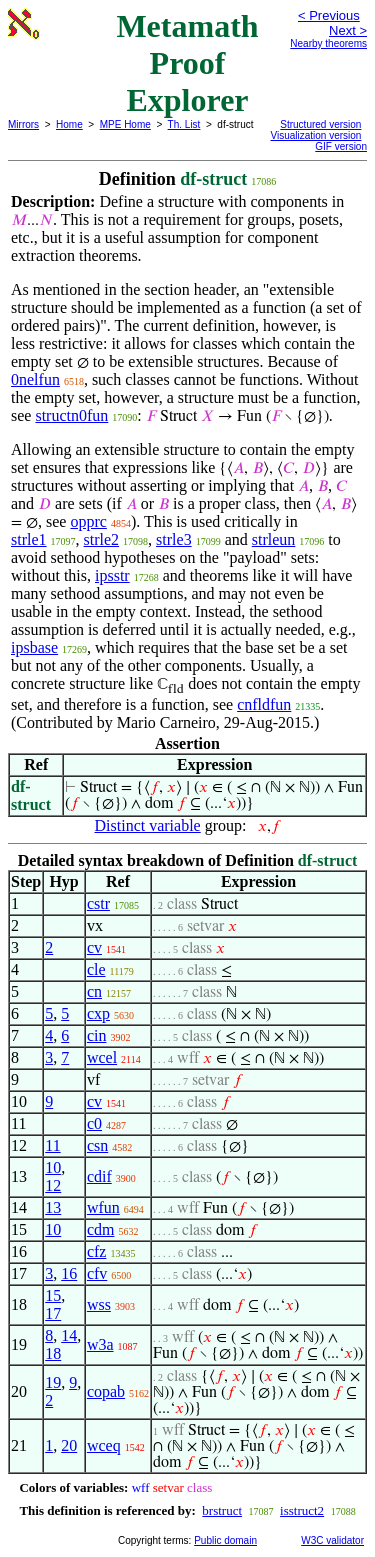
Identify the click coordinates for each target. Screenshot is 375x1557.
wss (99, 1304)
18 (53, 1353)
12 (53, 1185)
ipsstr (112, 575)
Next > (348, 30)
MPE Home (125, 124)
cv (94, 947)
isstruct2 (302, 1510)
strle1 (29, 539)
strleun (274, 539)
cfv (97, 1273)
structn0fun (71, 415)
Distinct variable (148, 825)
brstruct (222, 1510)
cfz (97, 1251)
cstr (98, 903)
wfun (103, 1207)
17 (53, 1313)
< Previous (329, 15)
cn (94, 991)
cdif (99, 1176)
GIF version (341, 146)
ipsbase (34, 647)
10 (53, 1167)
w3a (100, 1344)
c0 (94, 1123)
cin (97, 1035)
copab (106, 1391)
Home (69, 124)
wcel (102, 1057)
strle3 (174, 539)
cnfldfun (264, 704)
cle (96, 969)
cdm (101, 1229)
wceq (104, 1445)
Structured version (320, 124)
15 (53, 1295)
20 (69, 1445)
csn (97, 1145)
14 (69, 1335)
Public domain (225, 1540)
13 (53, 1207)
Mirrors (23, 124)
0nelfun (35, 379)
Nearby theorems (328, 43)
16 (69, 1273)
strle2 (102, 539)
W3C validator (332, 1540)
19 (53, 1382)
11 (52, 1145)
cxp (98, 1013)
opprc (88, 521)
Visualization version (315, 135)
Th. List (184, 124)
